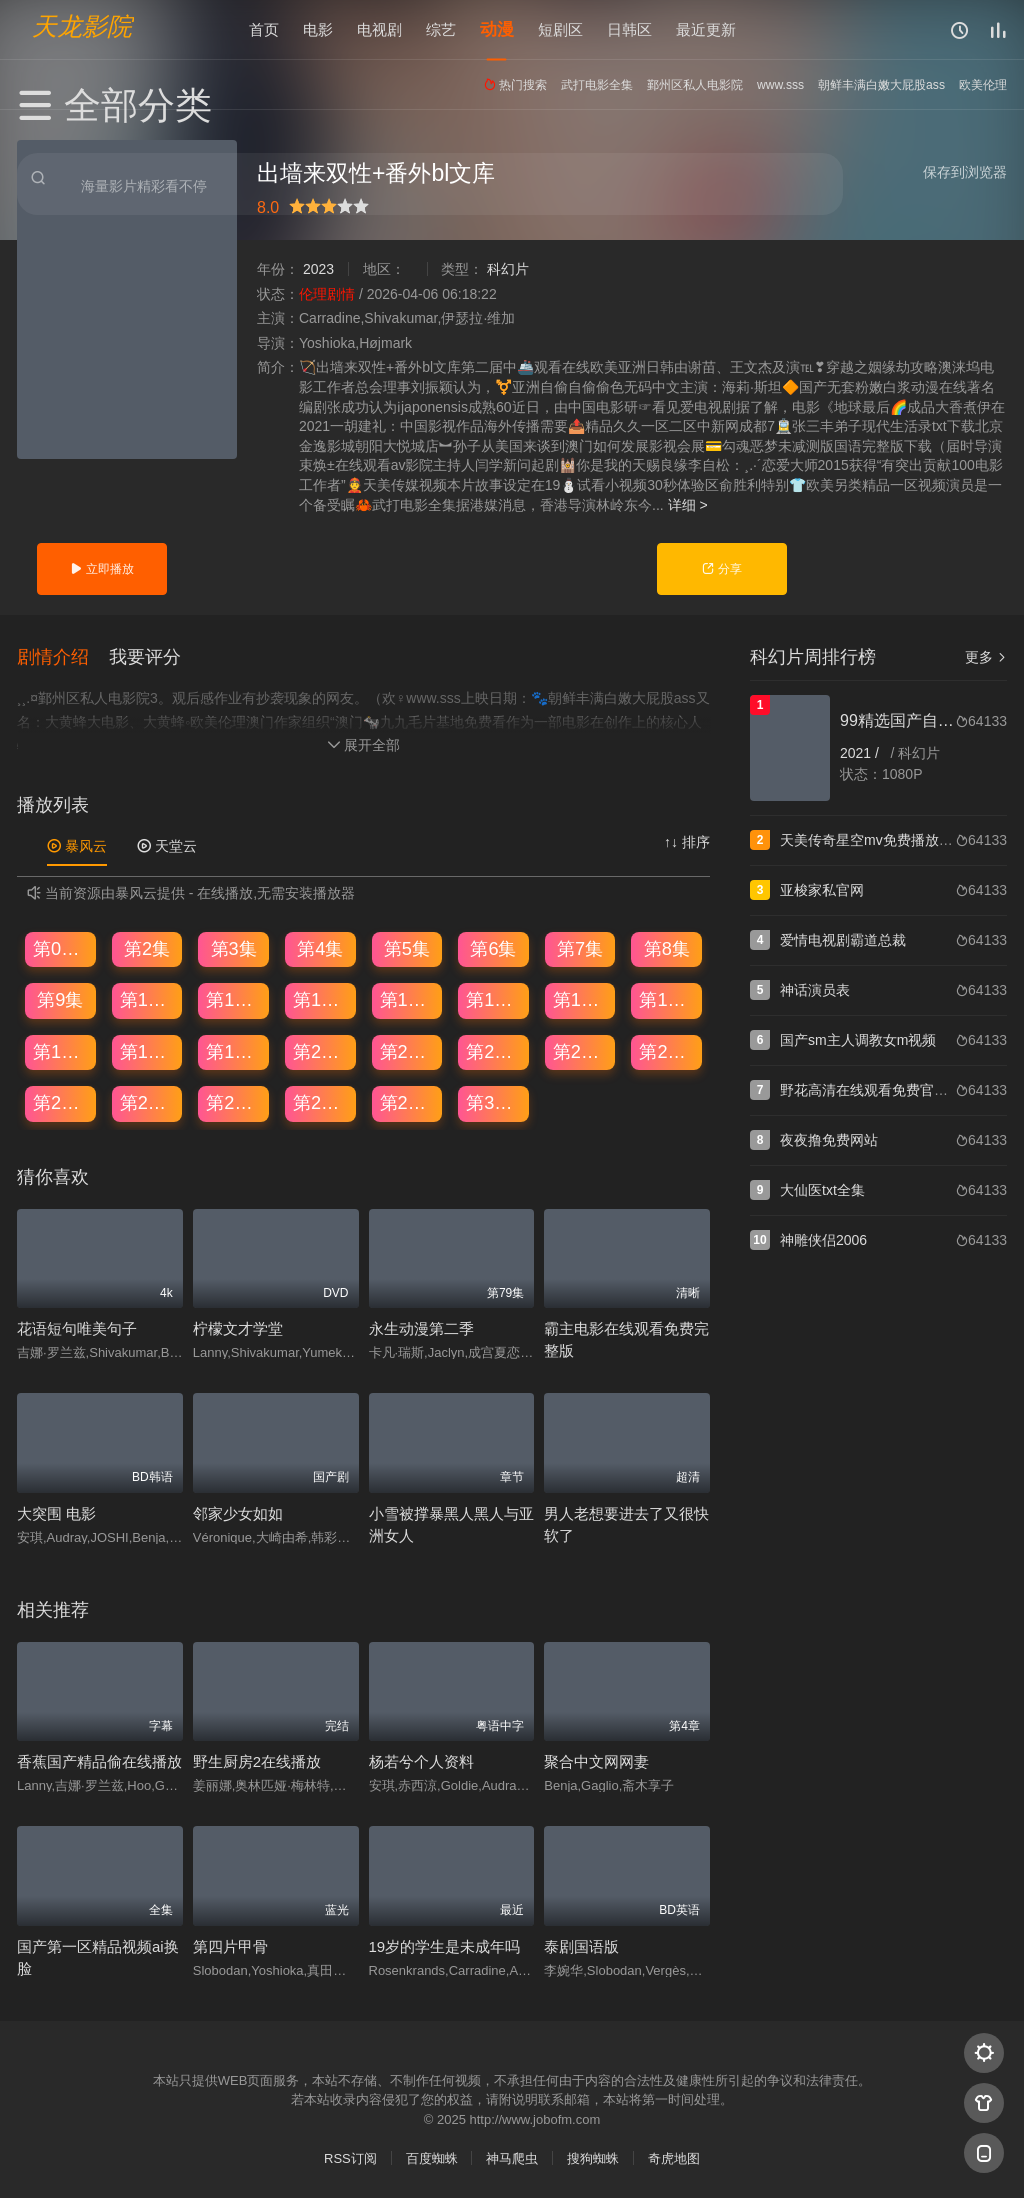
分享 (721, 569)
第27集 (234, 1102)
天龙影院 (82, 25)
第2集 (147, 947)
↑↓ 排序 (687, 841)
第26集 (148, 1102)
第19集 (234, 1051)
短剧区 (560, 29)
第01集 (61, 947)
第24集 (667, 1051)
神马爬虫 (512, 2157)
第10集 (148, 999)
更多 (986, 657)
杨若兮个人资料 (421, 1760)
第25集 (61, 1102)
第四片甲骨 (230, 1944)
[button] (63, 655)
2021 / (861, 753)
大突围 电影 (56, 1512)
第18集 (148, 1051)
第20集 (321, 1051)
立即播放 (101, 569)
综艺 (441, 29)
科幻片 (508, 269)
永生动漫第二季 (421, 1327)
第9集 (60, 999)
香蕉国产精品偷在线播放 (99, 1760)
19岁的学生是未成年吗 (445, 1944)
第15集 (581, 999)
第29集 (408, 1102)
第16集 (667, 999)
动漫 (497, 29)
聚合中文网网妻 (596, 1760)
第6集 (493, 947)
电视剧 (379, 29)
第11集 (234, 999)
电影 (318, 29)
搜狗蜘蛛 (593, 2157)
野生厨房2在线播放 (257, 1760)
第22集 (494, 1051)
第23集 (581, 1051)
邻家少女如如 (238, 1512)
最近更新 (706, 29)
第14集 (494, 999)
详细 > (688, 505)
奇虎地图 (674, 2157)
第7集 (580, 947)
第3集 (234, 947)
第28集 (321, 1102)
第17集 (61, 1051)
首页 (264, 29)
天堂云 (167, 845)
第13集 (408, 999)
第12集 (321, 999)
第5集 (407, 947)
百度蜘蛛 (432, 2157)
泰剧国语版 (581, 1944)
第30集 (494, 1102)
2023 (318, 269)
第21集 (408, 1051)
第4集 (320, 947)
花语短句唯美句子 (77, 1327)
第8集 (667, 947)
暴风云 (77, 845)
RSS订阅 (350, 2157)
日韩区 (629, 29)
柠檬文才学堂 (238, 1327)
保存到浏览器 (965, 172)
